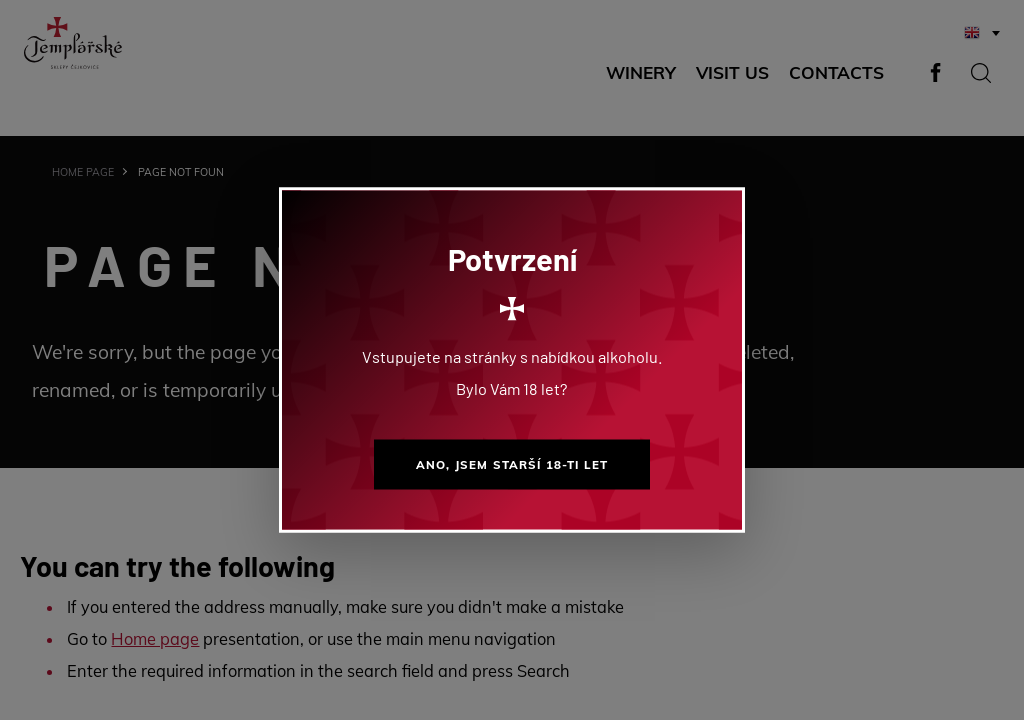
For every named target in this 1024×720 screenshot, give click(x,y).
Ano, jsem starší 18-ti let (512, 464)
